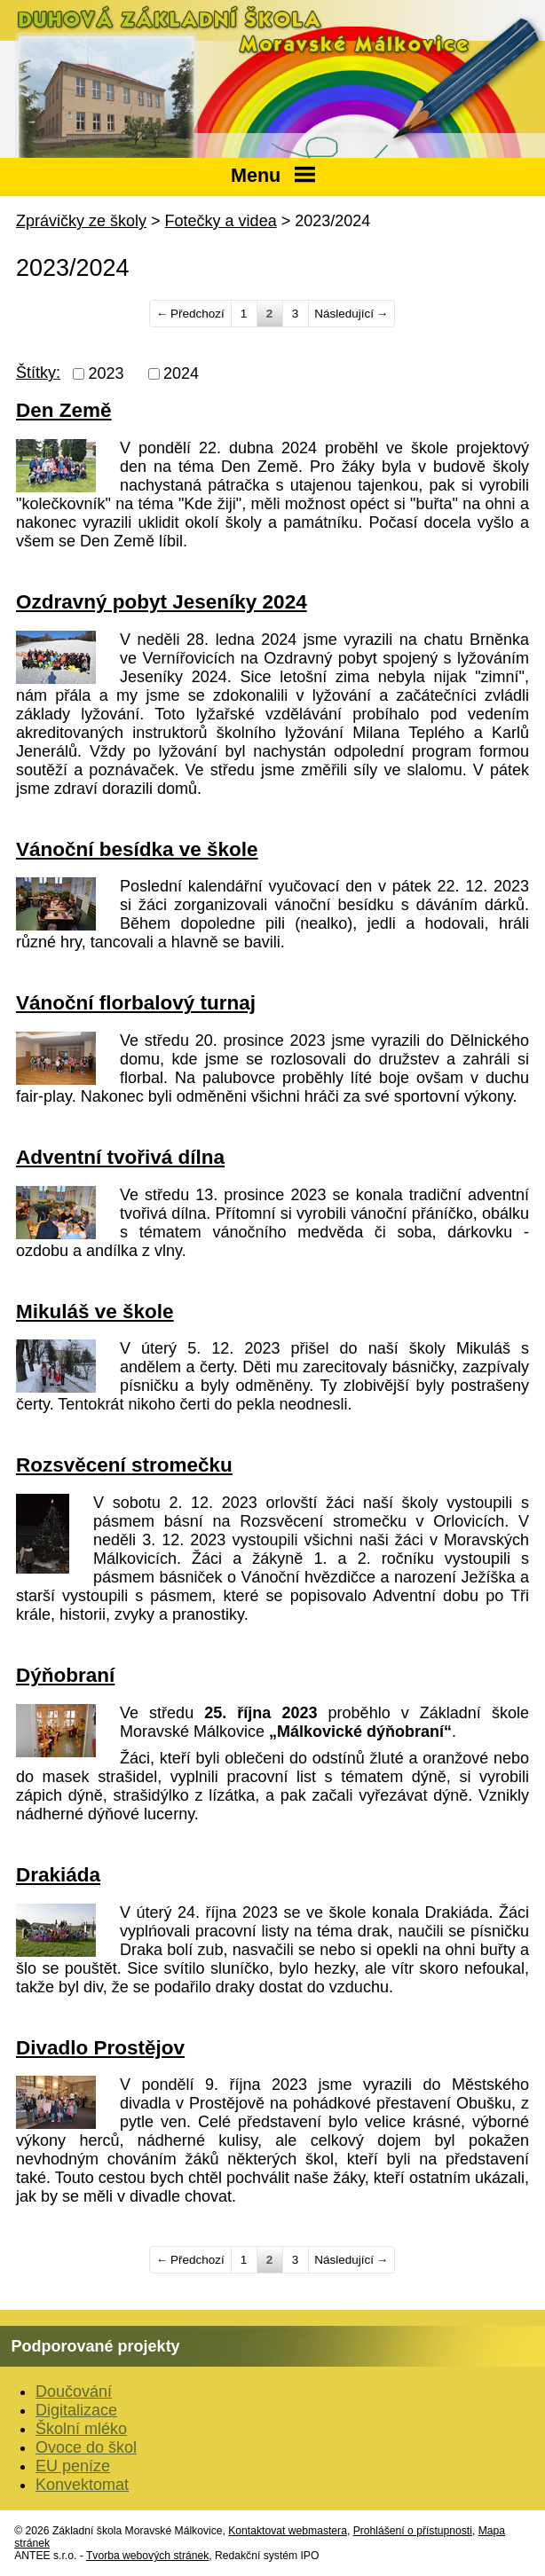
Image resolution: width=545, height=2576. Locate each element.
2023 (106, 373)
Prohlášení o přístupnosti (412, 2531)
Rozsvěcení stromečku (124, 1465)
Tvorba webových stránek (147, 2555)
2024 (181, 373)
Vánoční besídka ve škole (137, 849)
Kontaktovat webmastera (287, 2531)
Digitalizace (76, 2410)
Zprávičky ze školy (81, 221)
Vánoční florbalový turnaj (136, 1003)
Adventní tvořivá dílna (120, 1157)
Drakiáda (58, 1875)
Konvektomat (82, 2485)
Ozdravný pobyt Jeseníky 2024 (161, 602)
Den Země (64, 410)
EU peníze (73, 2466)
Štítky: (38, 372)
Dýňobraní (65, 1675)
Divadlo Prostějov (100, 2048)
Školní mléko (81, 2429)
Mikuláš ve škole (95, 1311)
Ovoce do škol (86, 2447)
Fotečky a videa (221, 221)
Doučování (74, 2391)
